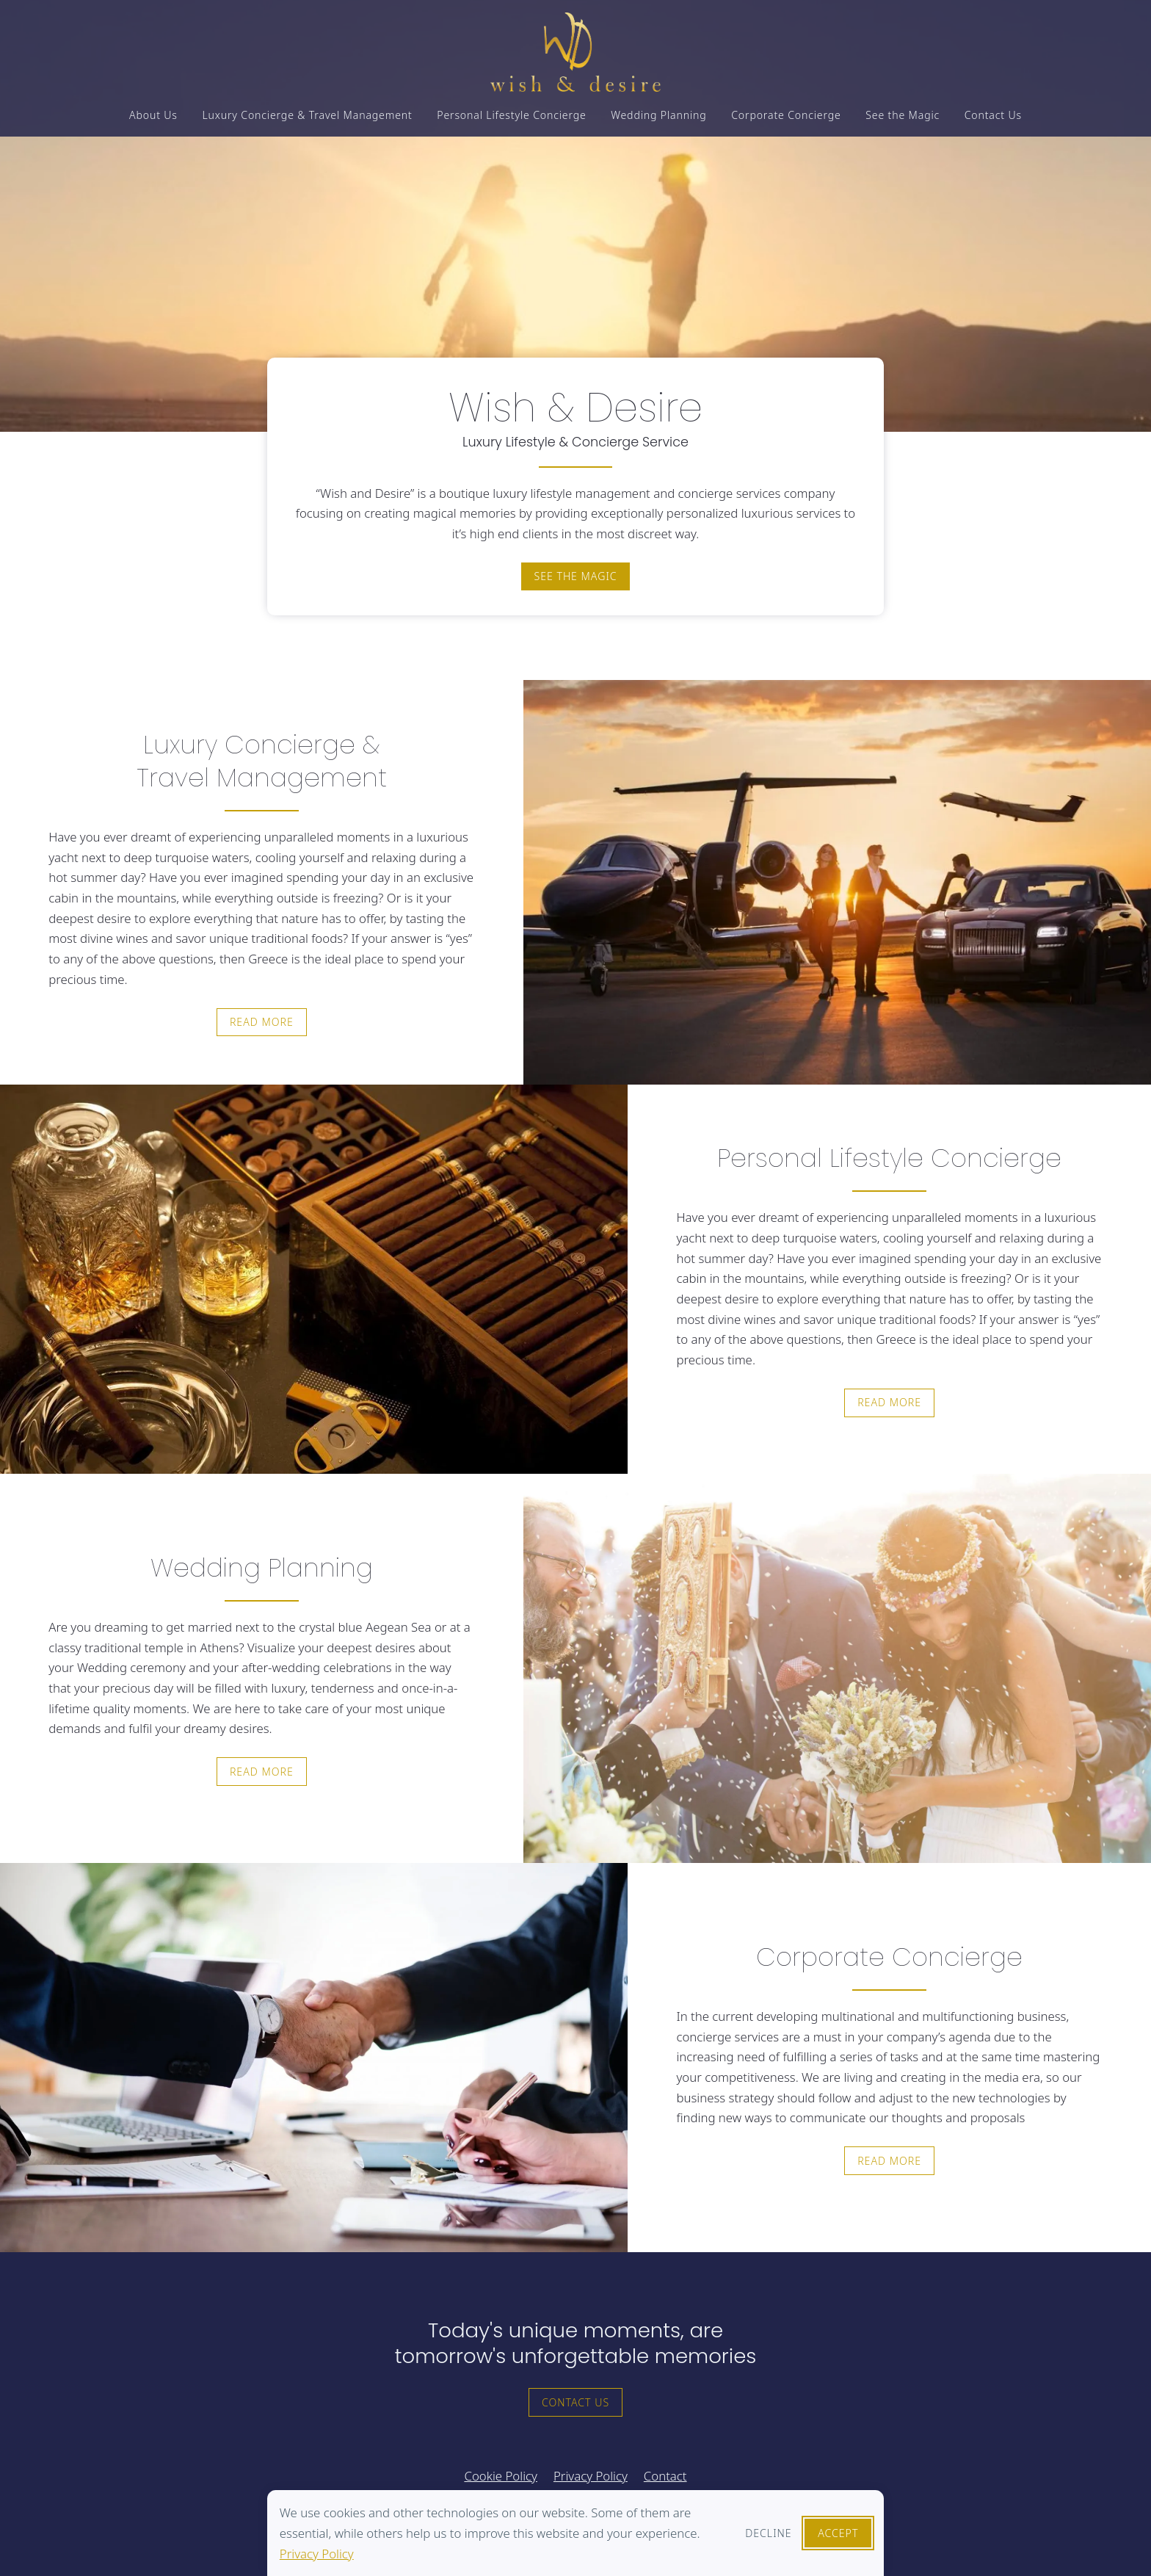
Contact (665, 2475)
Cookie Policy (500, 2475)
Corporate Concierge (785, 120)
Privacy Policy (317, 2553)
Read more (262, 1022)
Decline (768, 2533)
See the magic (575, 576)
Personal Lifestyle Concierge (511, 120)
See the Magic (902, 120)
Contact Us (993, 120)
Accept (838, 2533)
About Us (153, 120)
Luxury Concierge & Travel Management (307, 120)
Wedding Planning (658, 120)
